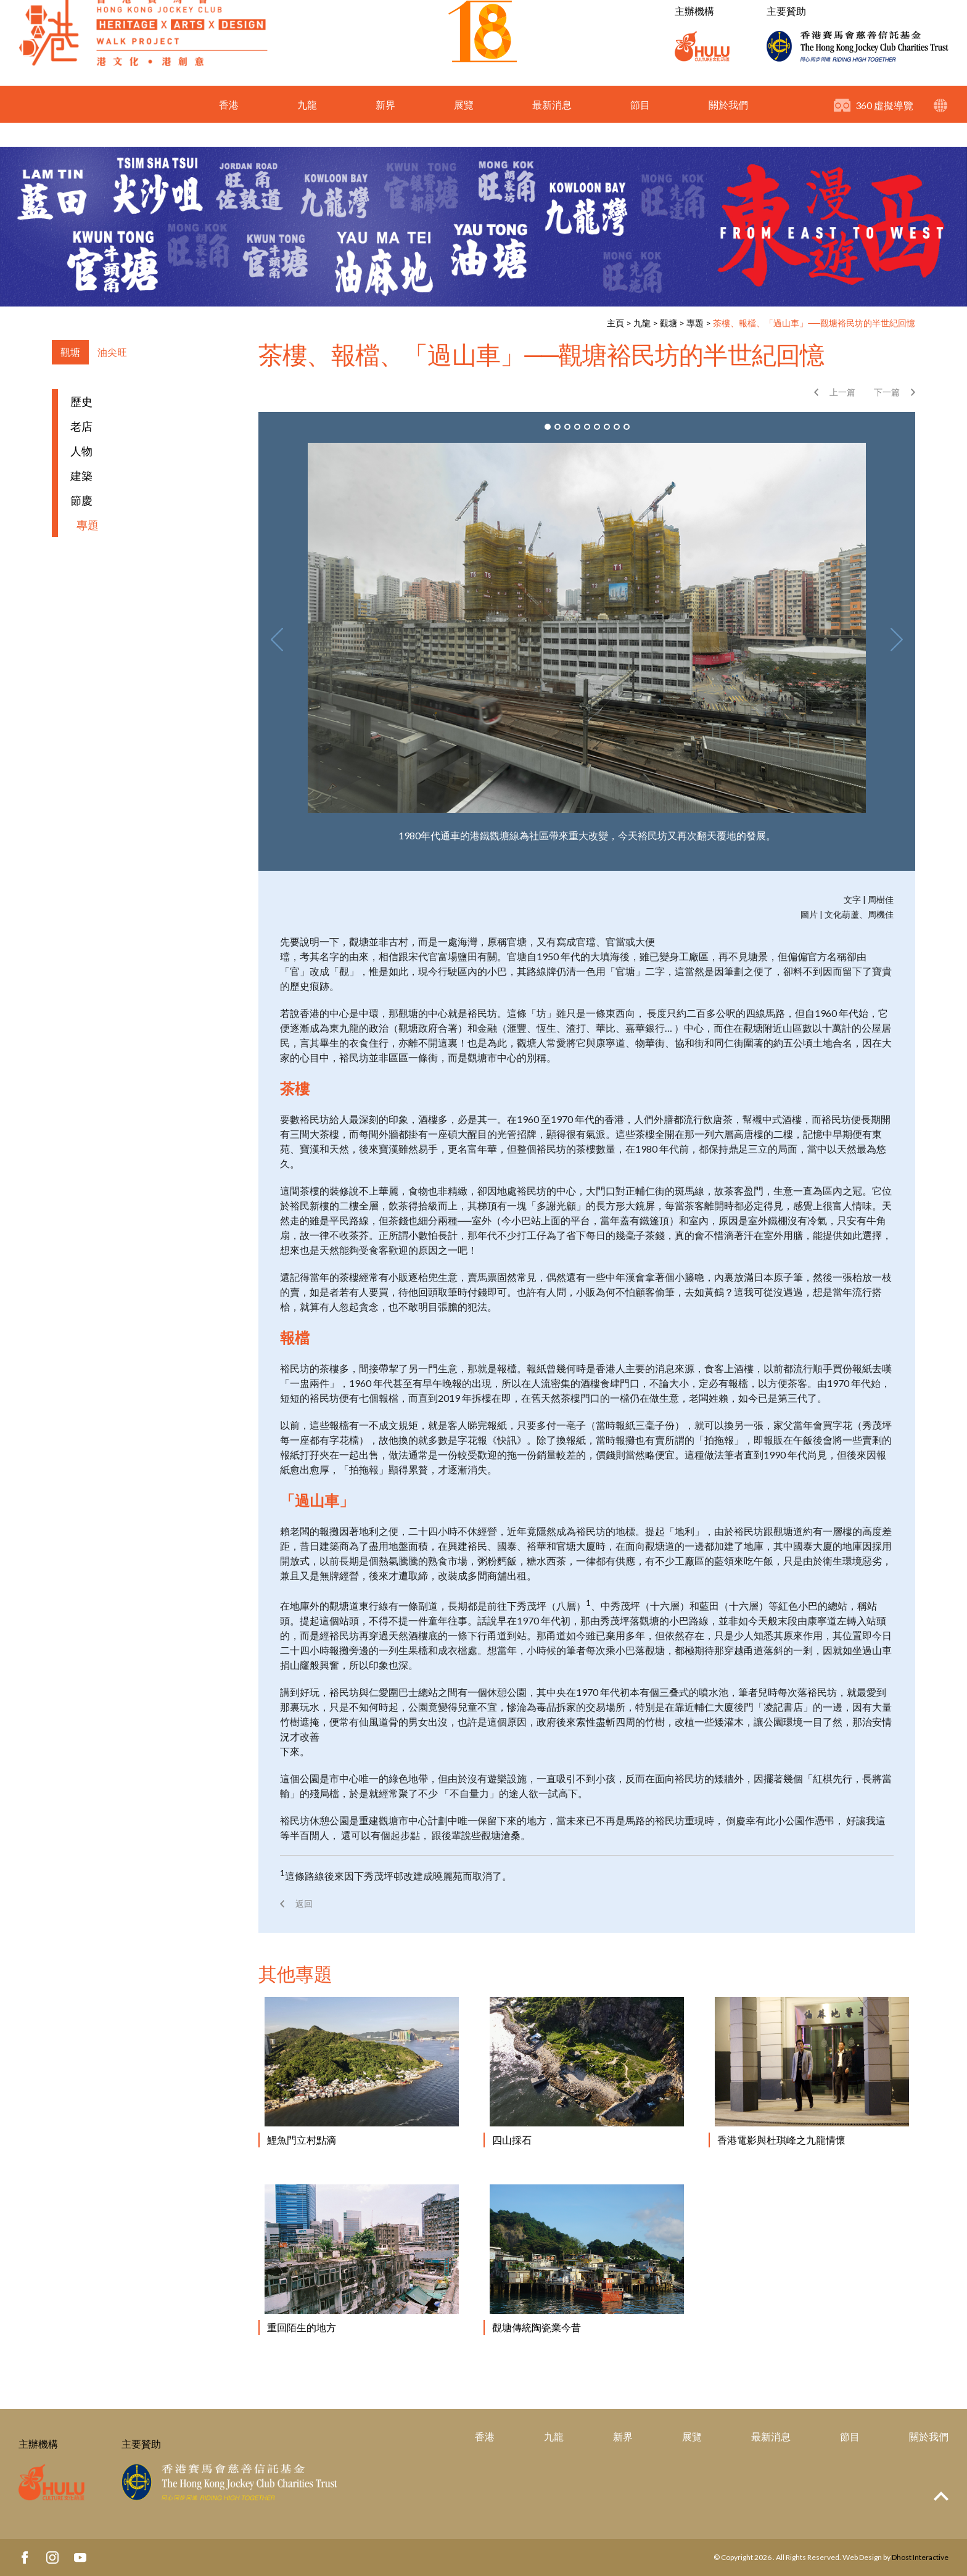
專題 (695, 323)
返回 (304, 1903)
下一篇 (887, 392)
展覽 (464, 128)
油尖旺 (112, 352)
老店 (81, 426)
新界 (385, 128)
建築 (81, 475)
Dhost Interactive (920, 2557)
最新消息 (552, 128)
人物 (81, 451)
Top (941, 2496)
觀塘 (668, 323)
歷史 (81, 401)
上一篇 (842, 392)
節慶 (81, 500)
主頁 (615, 323)
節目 (640, 128)
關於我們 (728, 128)
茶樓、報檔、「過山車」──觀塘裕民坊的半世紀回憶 (814, 323)
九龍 (307, 128)
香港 (229, 128)
